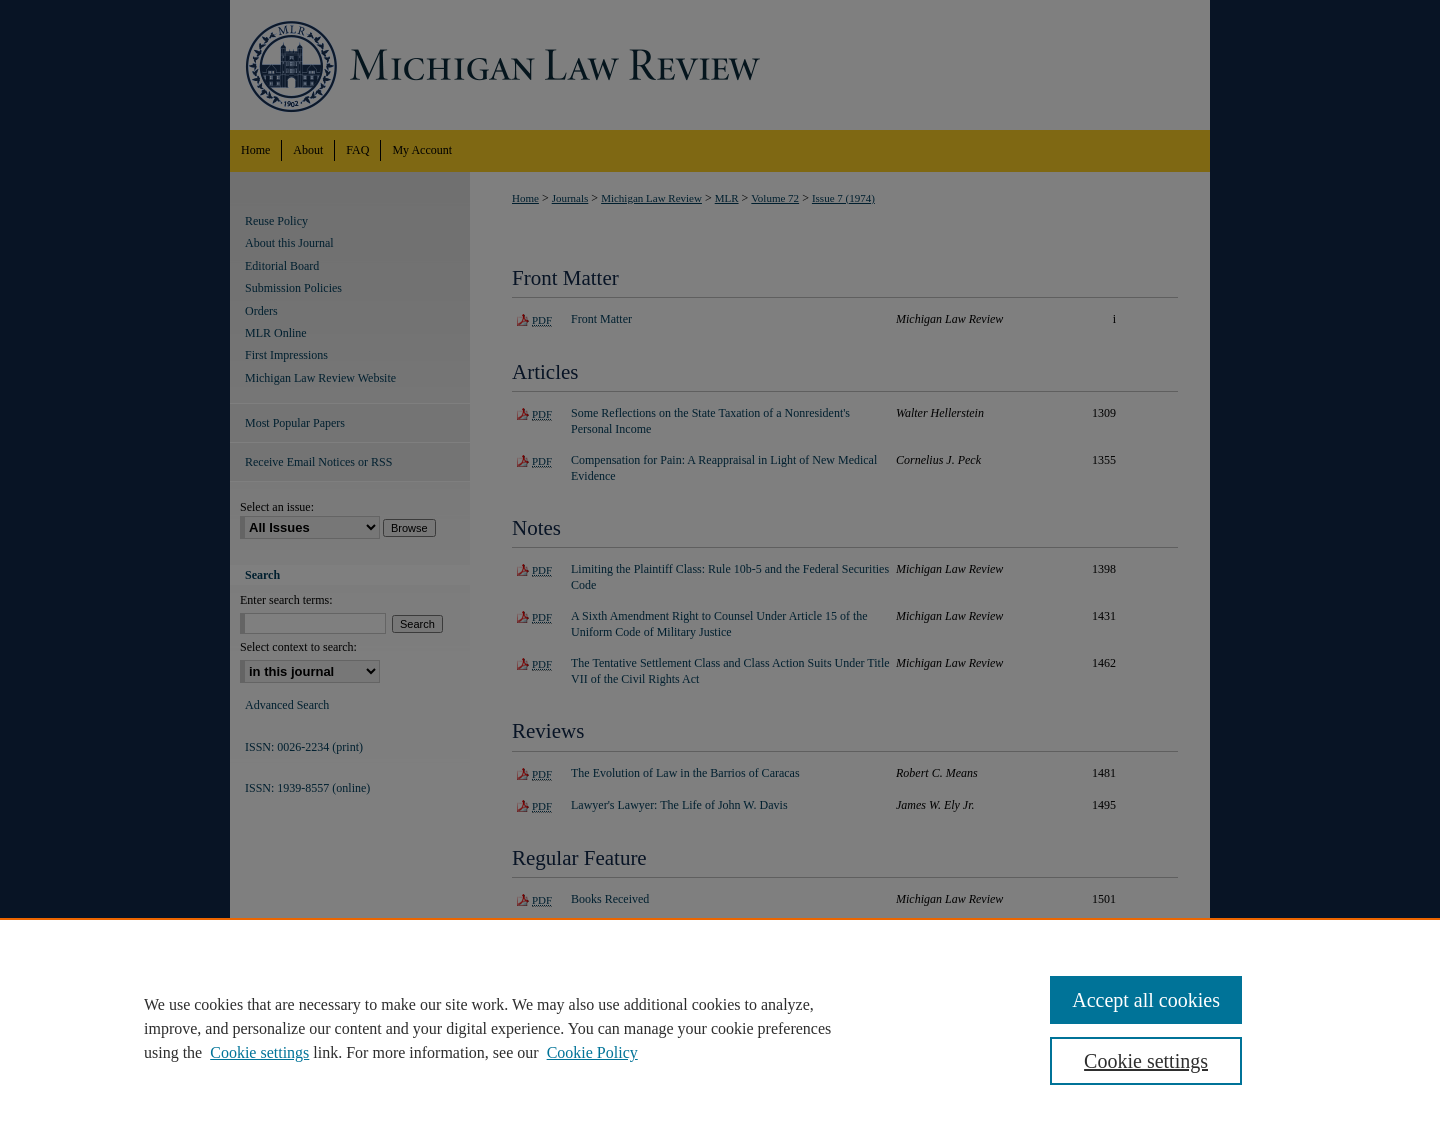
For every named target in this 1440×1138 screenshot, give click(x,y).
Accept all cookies (1146, 1000)
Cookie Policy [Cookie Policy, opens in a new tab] (592, 1052)
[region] (720, 1028)
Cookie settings (259, 1052)
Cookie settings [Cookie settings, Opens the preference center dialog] (1146, 1061)
